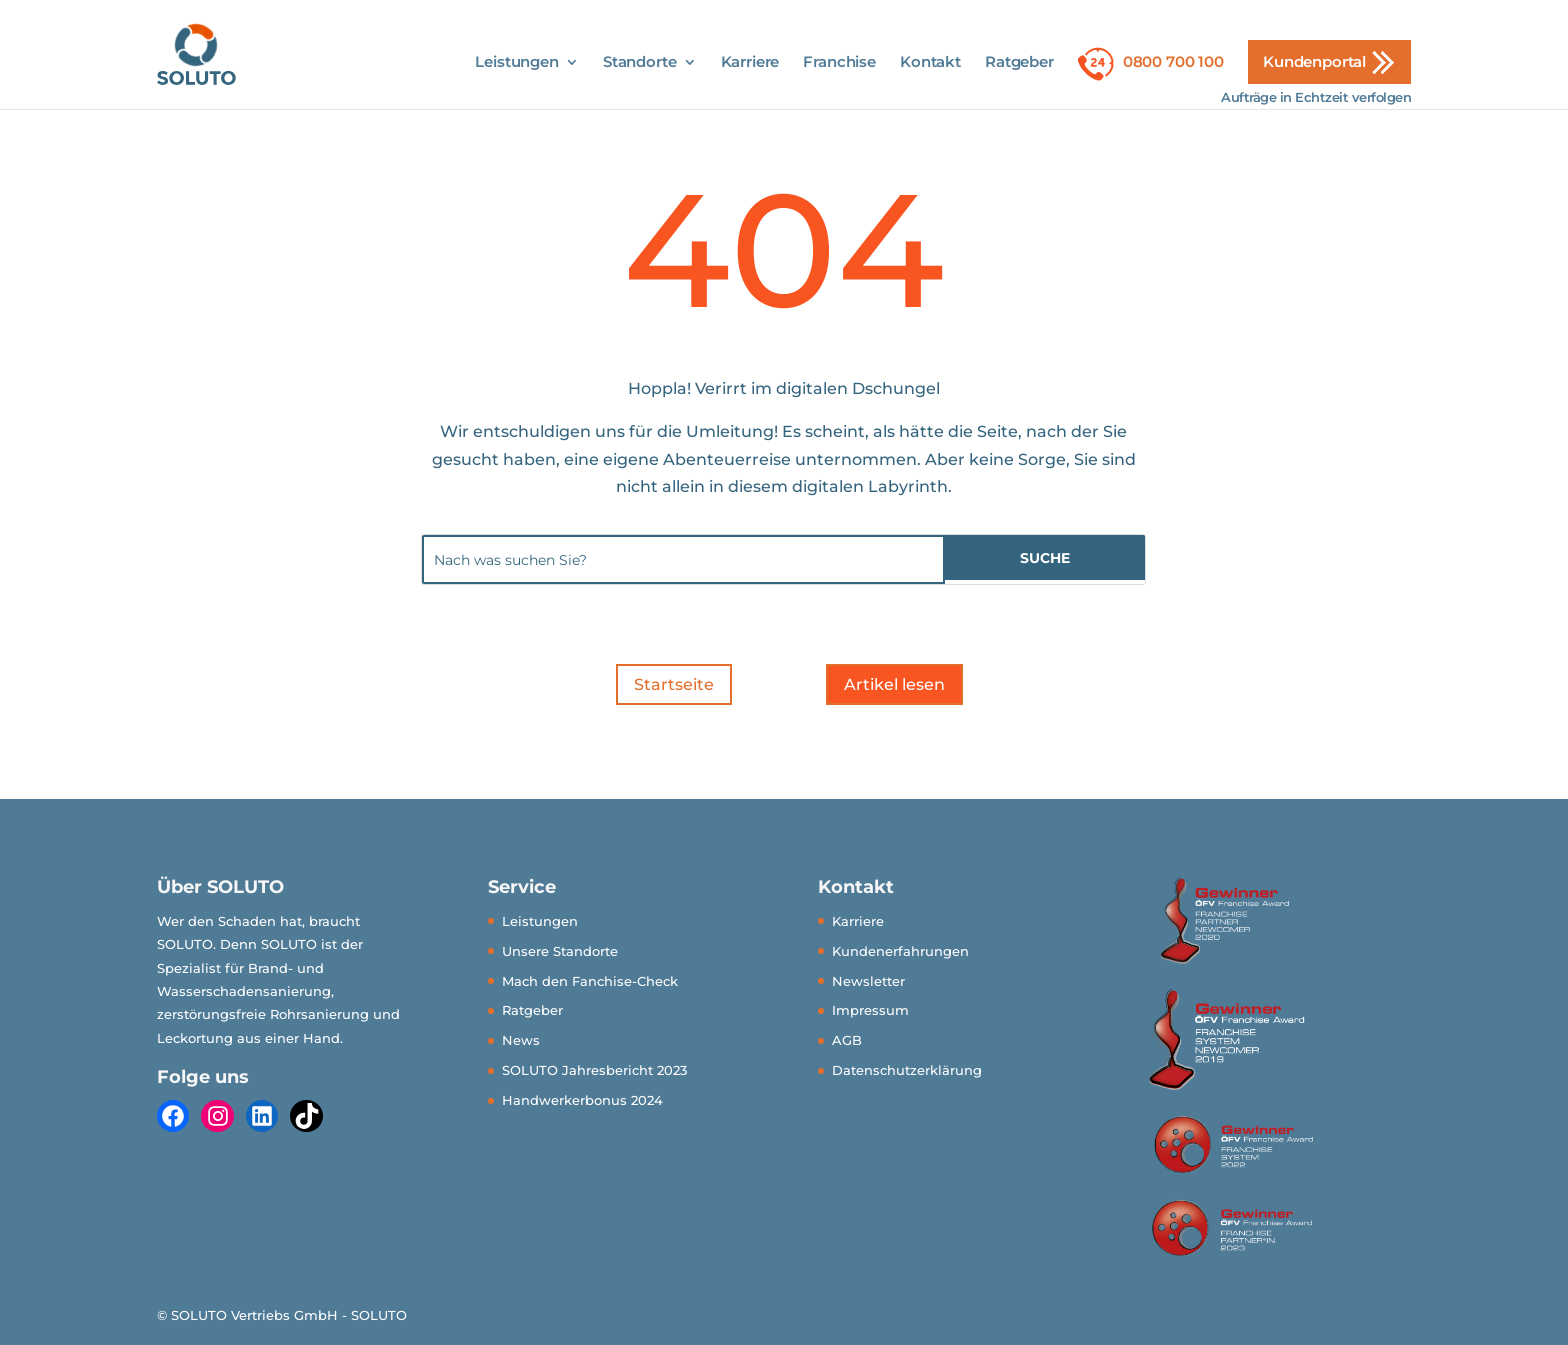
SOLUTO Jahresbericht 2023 (594, 1070)
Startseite (674, 684)
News (521, 1040)
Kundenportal (1314, 61)
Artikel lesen (894, 684)
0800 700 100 (1173, 61)
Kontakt (930, 63)
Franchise (839, 63)
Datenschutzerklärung (907, 1070)
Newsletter (868, 981)
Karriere (750, 63)
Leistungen (517, 63)
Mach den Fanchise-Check (590, 981)
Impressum (870, 1010)
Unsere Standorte (560, 951)
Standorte (640, 63)
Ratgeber (1019, 63)
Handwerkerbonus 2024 (582, 1100)
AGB (847, 1040)
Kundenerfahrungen (900, 951)
